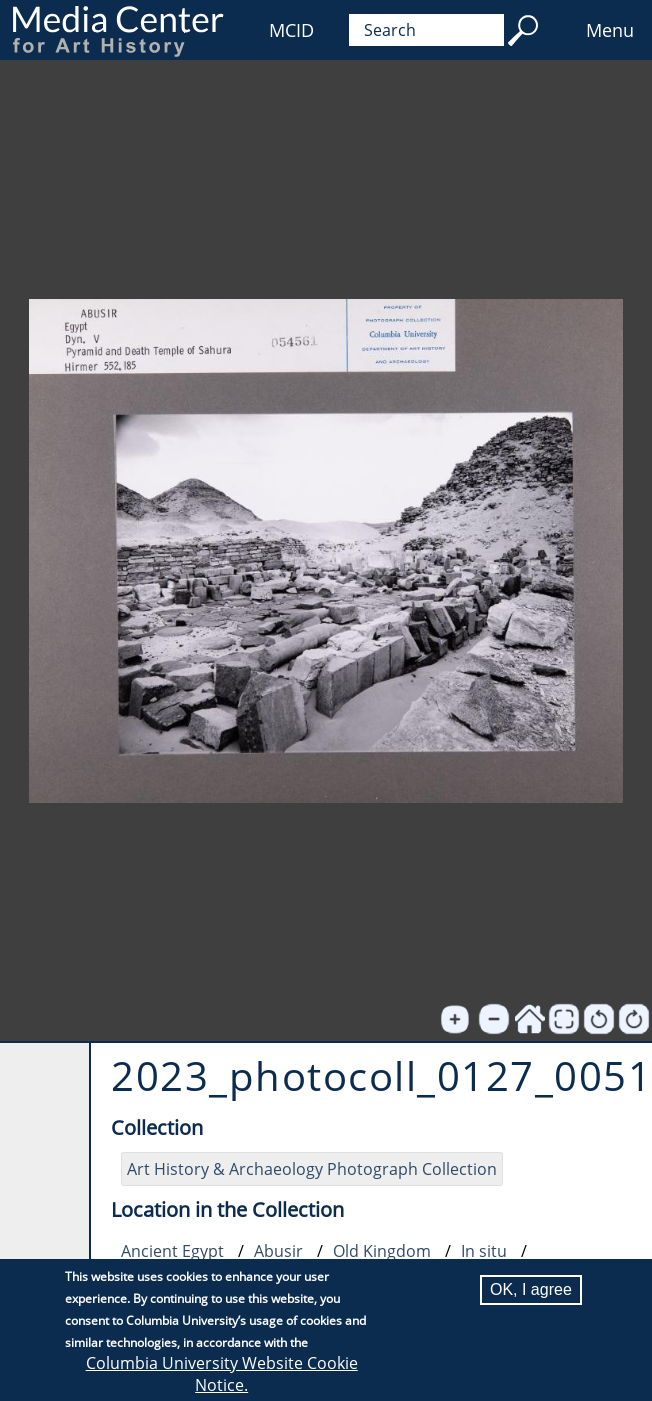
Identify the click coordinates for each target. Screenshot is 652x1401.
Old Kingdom (382, 1251)
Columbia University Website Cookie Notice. (222, 1374)
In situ (484, 1251)
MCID (291, 30)
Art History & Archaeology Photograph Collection (312, 1169)
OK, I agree (531, 1289)
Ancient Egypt (172, 1251)
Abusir (278, 1251)
